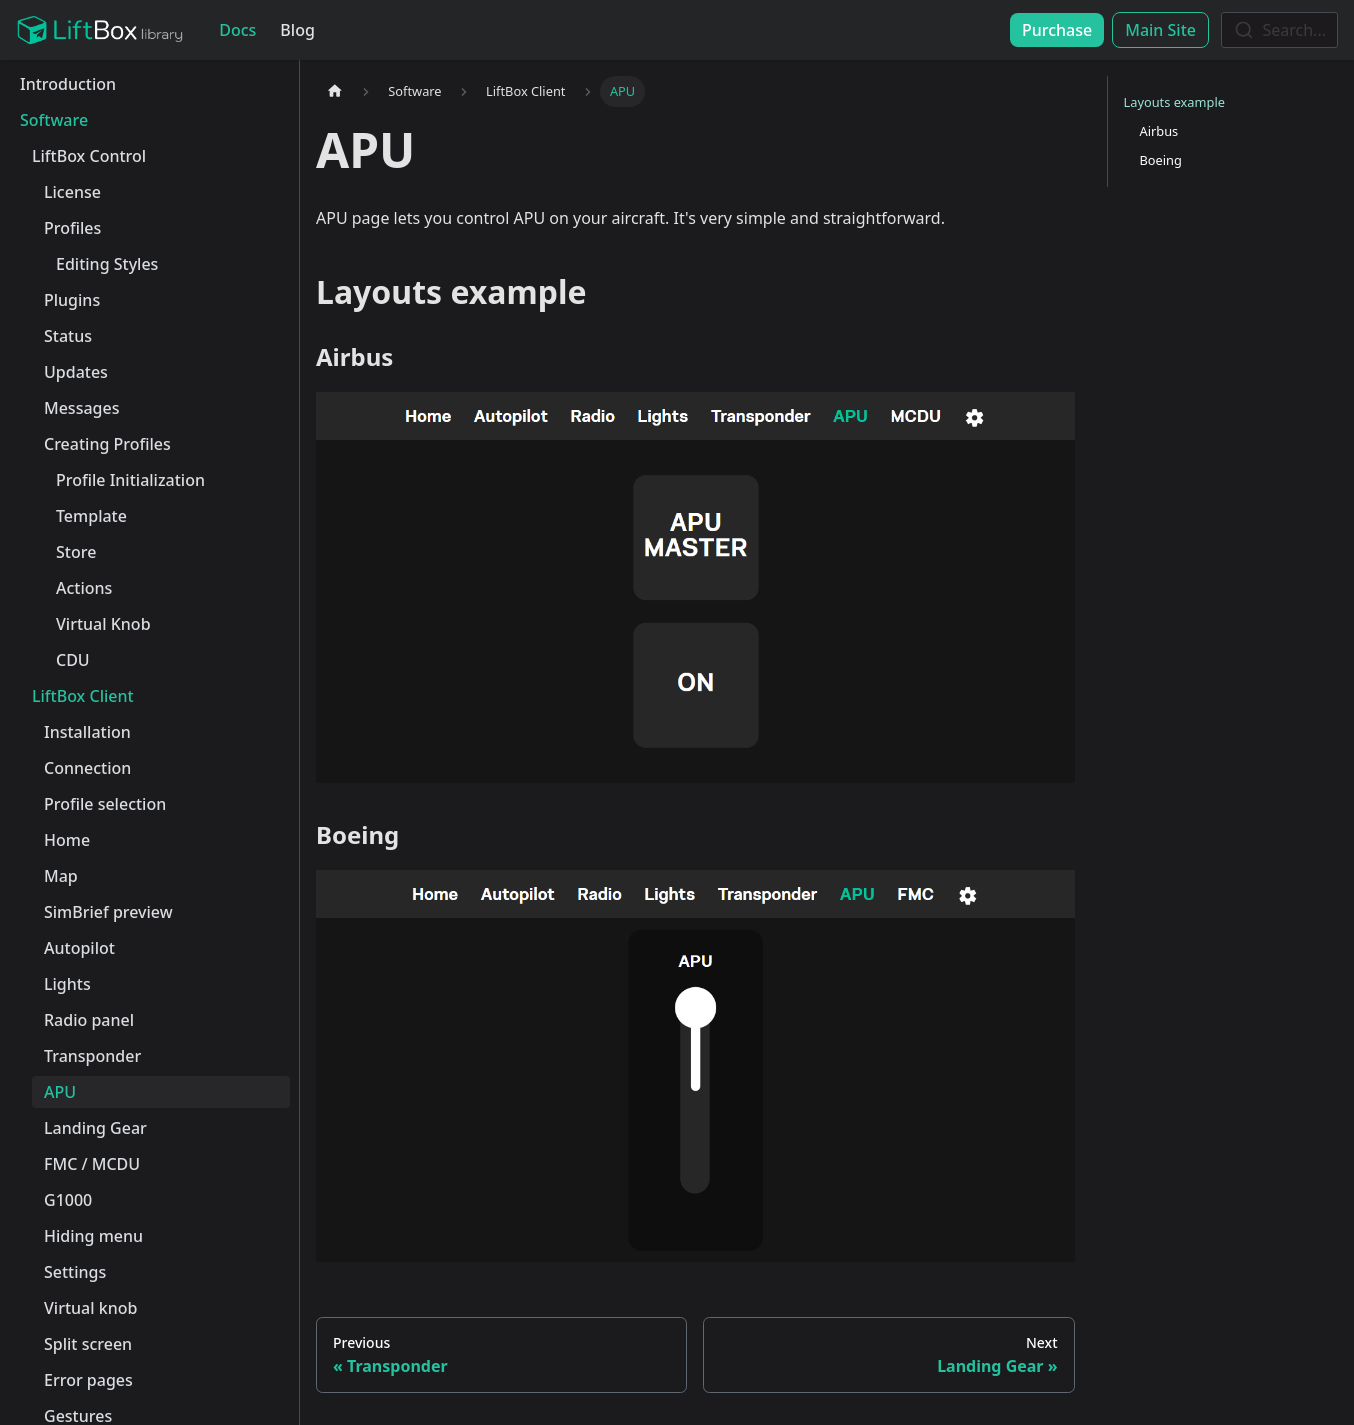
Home (67, 840)
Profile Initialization (130, 480)
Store (76, 552)
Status (68, 336)
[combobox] (1279, 30)
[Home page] (335, 91)
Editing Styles (107, 264)
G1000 (68, 1200)
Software (54, 120)
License (72, 192)
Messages (81, 408)
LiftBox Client (83, 696)
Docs (237, 30)
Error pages (88, 1380)
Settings (75, 1272)
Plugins (72, 300)
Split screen (88, 1344)
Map (61, 876)
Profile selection (105, 804)
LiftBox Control (89, 156)
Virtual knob (90, 1308)
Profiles (72, 228)
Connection (87, 768)
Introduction (68, 84)
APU (60, 1092)
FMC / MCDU (92, 1164)
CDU (73, 660)
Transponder (92, 1056)
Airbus (1159, 131)
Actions (84, 588)
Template (91, 516)
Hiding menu (93, 1236)
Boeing (1161, 160)
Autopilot (79, 948)
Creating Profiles (107, 444)
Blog (297, 30)
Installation (87, 732)
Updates (76, 372)
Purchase (1057, 30)
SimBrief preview (108, 912)
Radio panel (89, 1020)
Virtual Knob (103, 624)
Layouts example (1174, 102)
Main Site (1160, 30)
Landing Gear (95, 1128)
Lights (67, 984)
